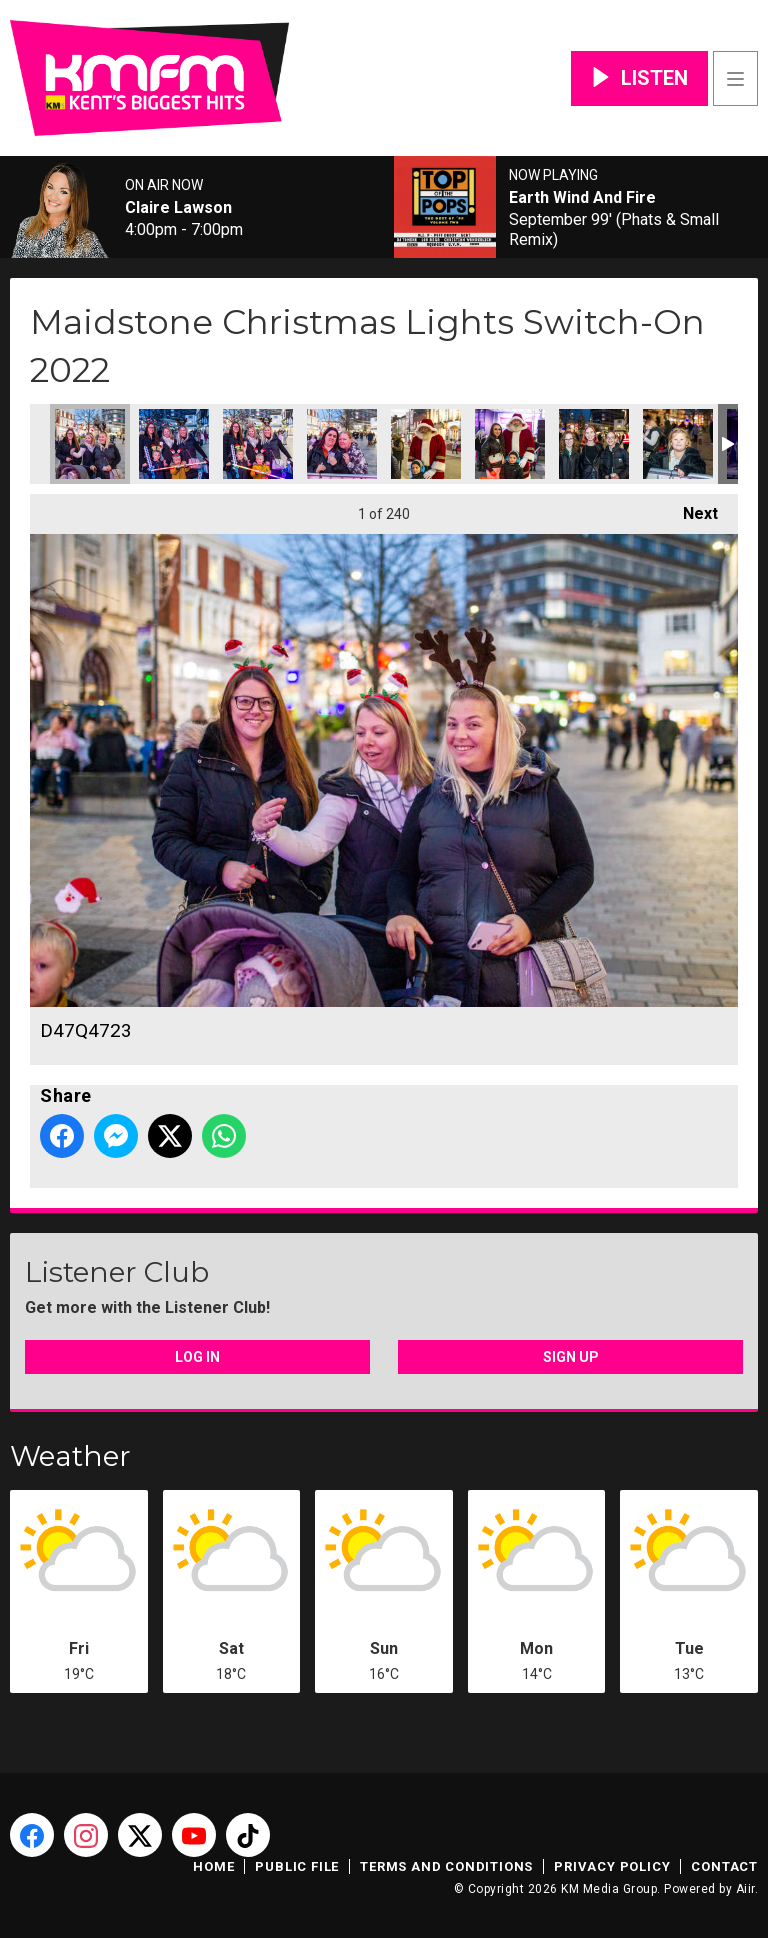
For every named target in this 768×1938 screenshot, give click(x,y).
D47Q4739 (594, 444)
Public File (297, 1866)
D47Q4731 (510, 444)
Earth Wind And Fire (582, 198)
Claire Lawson (178, 208)
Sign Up (571, 1357)
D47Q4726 (258, 444)
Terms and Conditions (446, 1866)
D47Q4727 (342, 444)
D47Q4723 (90, 444)
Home (213, 1866)
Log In (197, 1357)
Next (690, 508)
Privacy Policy (612, 1866)
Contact (724, 1866)
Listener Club (117, 1272)
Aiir (745, 1889)
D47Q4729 (426, 444)
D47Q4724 (174, 444)
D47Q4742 (678, 444)
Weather (70, 1456)
